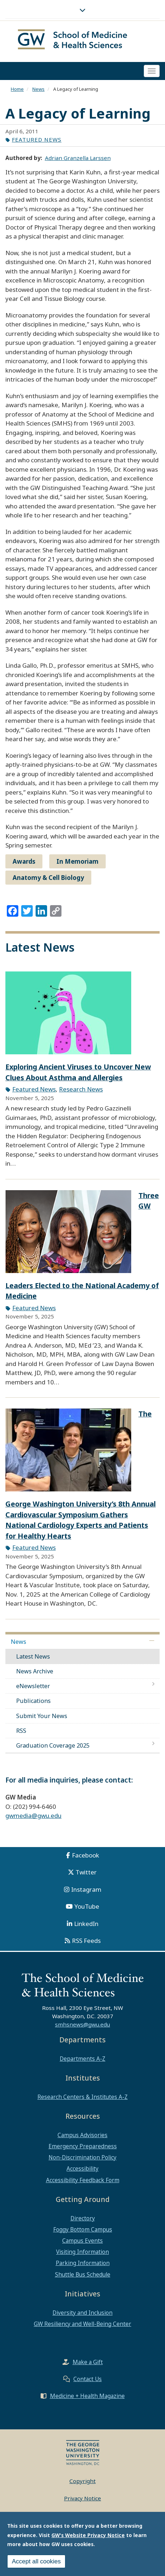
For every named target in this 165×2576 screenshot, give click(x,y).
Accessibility (82, 2170)
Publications (33, 1703)
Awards (24, 863)
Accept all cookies (36, 2561)
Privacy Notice (82, 2499)
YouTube (86, 1908)
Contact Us (87, 2380)
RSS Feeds (86, 1942)
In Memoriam (77, 863)
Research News (81, 1091)
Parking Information (83, 2264)
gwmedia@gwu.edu (33, 1817)
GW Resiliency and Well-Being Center (82, 2325)
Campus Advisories (82, 2136)
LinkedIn (86, 1925)
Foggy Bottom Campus (82, 2230)
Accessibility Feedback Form (82, 2181)
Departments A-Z (82, 2060)
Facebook (85, 1856)
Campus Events (82, 2242)
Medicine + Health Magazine (87, 2397)
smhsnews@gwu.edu (82, 2025)
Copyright (82, 2482)
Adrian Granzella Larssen (78, 159)
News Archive (34, 1673)
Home (17, 90)
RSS (21, 1732)
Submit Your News (41, 1717)
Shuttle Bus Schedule (82, 2275)
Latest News (33, 1658)
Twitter (86, 1874)
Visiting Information (82, 2253)
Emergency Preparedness (83, 2147)
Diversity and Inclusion (82, 2314)
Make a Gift (88, 2363)
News (38, 90)
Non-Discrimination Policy (82, 2159)
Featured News (36, 140)
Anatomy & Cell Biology (48, 879)
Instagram (86, 1891)
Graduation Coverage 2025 (53, 1747)
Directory (82, 2219)
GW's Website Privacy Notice (88, 2535)
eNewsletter (33, 1688)
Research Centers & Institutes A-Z (82, 2098)
